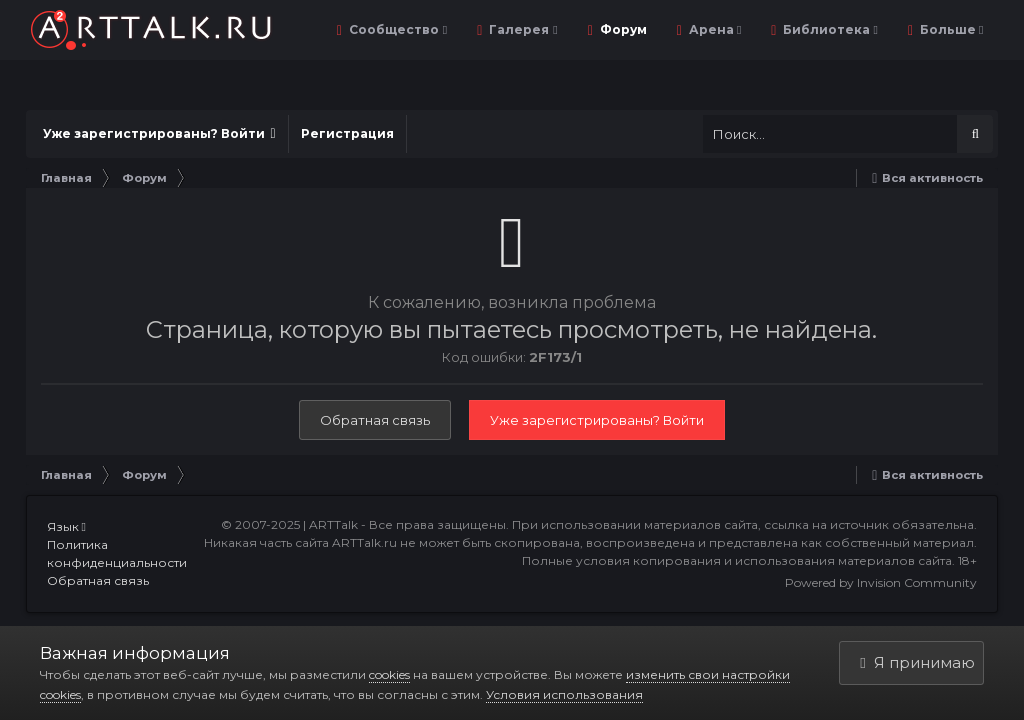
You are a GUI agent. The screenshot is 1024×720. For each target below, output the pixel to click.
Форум (634, 29)
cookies (389, 674)
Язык (66, 526)
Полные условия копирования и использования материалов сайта (737, 560)
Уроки (956, 29)
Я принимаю (917, 662)
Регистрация (347, 133)
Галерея (533, 29)
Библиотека (840, 29)
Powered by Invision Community (881, 582)
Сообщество (408, 29)
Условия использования (564, 694)
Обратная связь (375, 420)
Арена (725, 29)
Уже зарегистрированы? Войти (159, 133)
